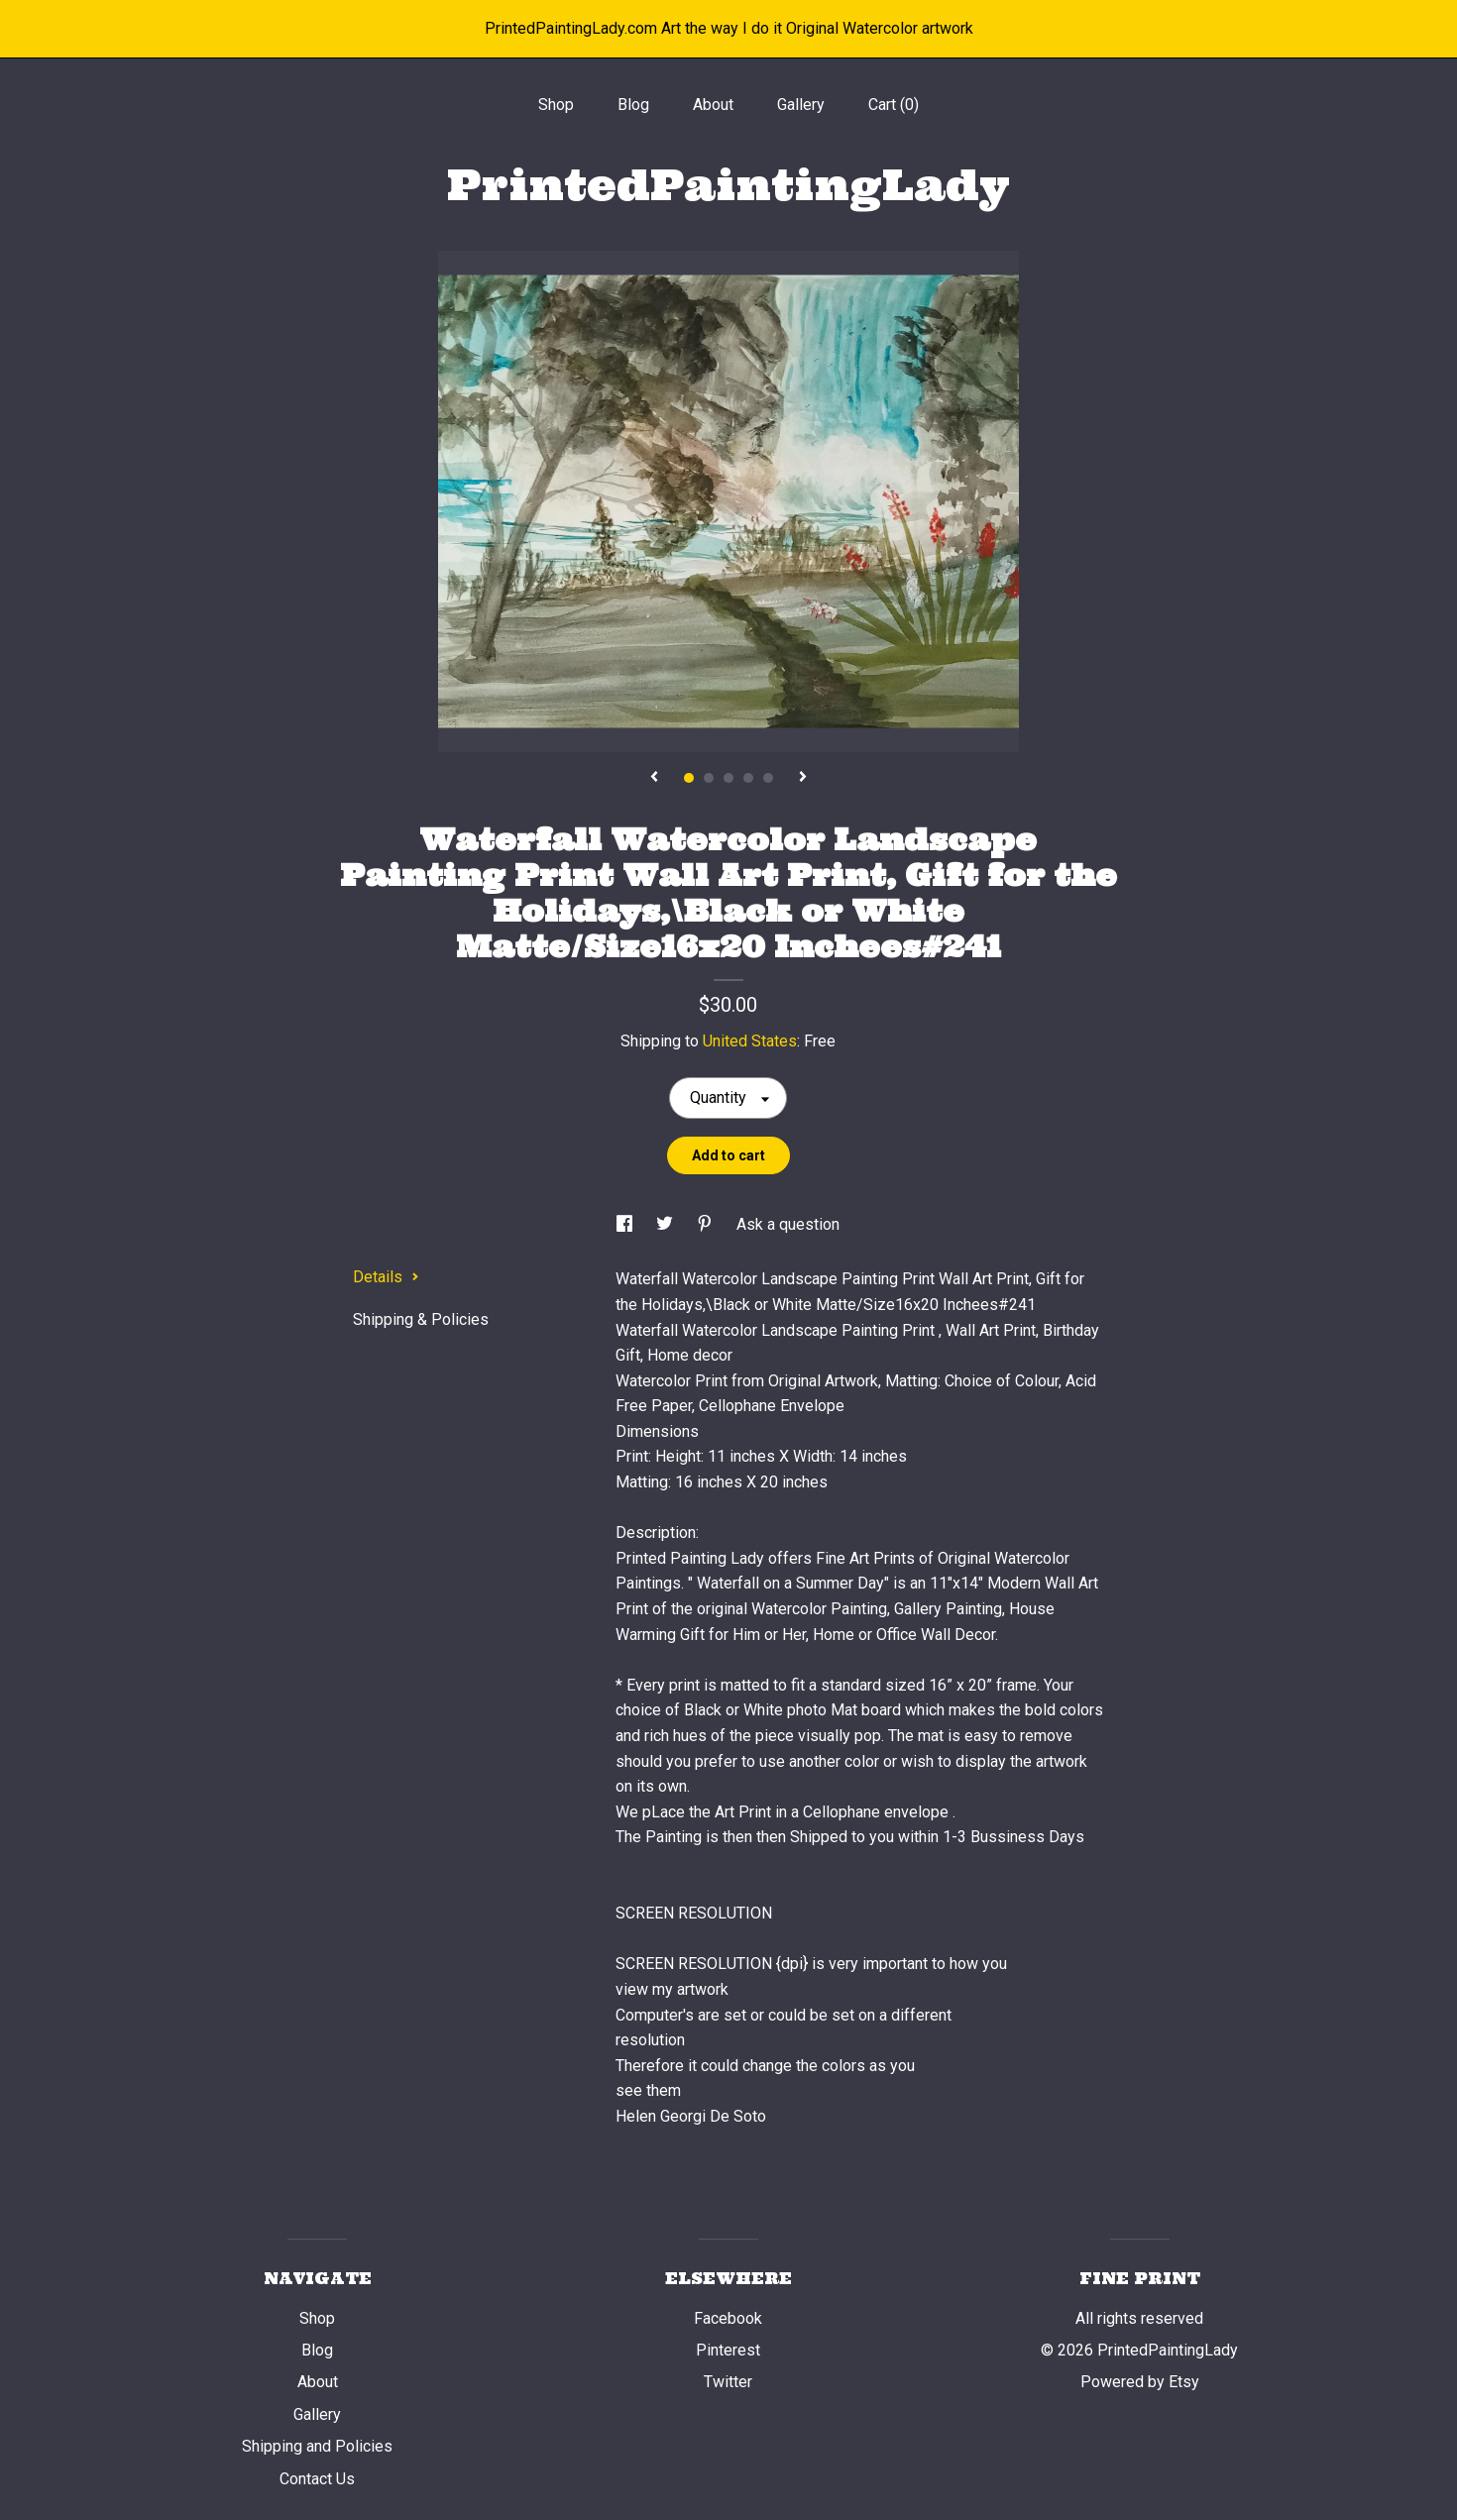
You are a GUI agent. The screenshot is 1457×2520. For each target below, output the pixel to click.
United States (750, 1041)
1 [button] (689, 778)
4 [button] (748, 778)
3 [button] (728, 778)
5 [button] (768, 778)
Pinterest (728, 2350)
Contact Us (317, 2478)
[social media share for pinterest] (707, 1224)
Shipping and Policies (317, 2446)
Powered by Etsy (1139, 2381)
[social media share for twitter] (666, 1224)
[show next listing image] (803, 778)
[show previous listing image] (654, 778)
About (713, 104)
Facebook (728, 2318)
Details (386, 1276)
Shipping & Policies (421, 1319)
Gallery (801, 104)
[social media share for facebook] (626, 1224)
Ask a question (788, 1224)
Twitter (728, 2381)
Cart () (893, 104)
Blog (633, 104)
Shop (556, 104)
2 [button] (709, 778)
